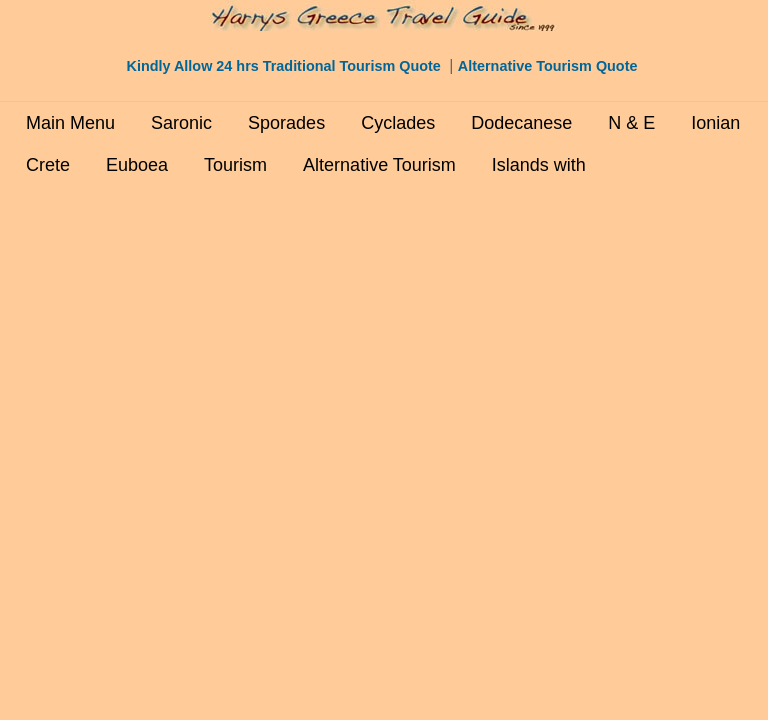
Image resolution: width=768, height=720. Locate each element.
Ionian (715, 123)
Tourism (235, 165)
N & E (631, 123)
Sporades (286, 123)
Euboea (137, 165)
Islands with (539, 165)
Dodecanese (521, 123)
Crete (48, 165)
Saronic (181, 123)
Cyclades (398, 123)
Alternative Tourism (379, 165)
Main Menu (70, 123)
